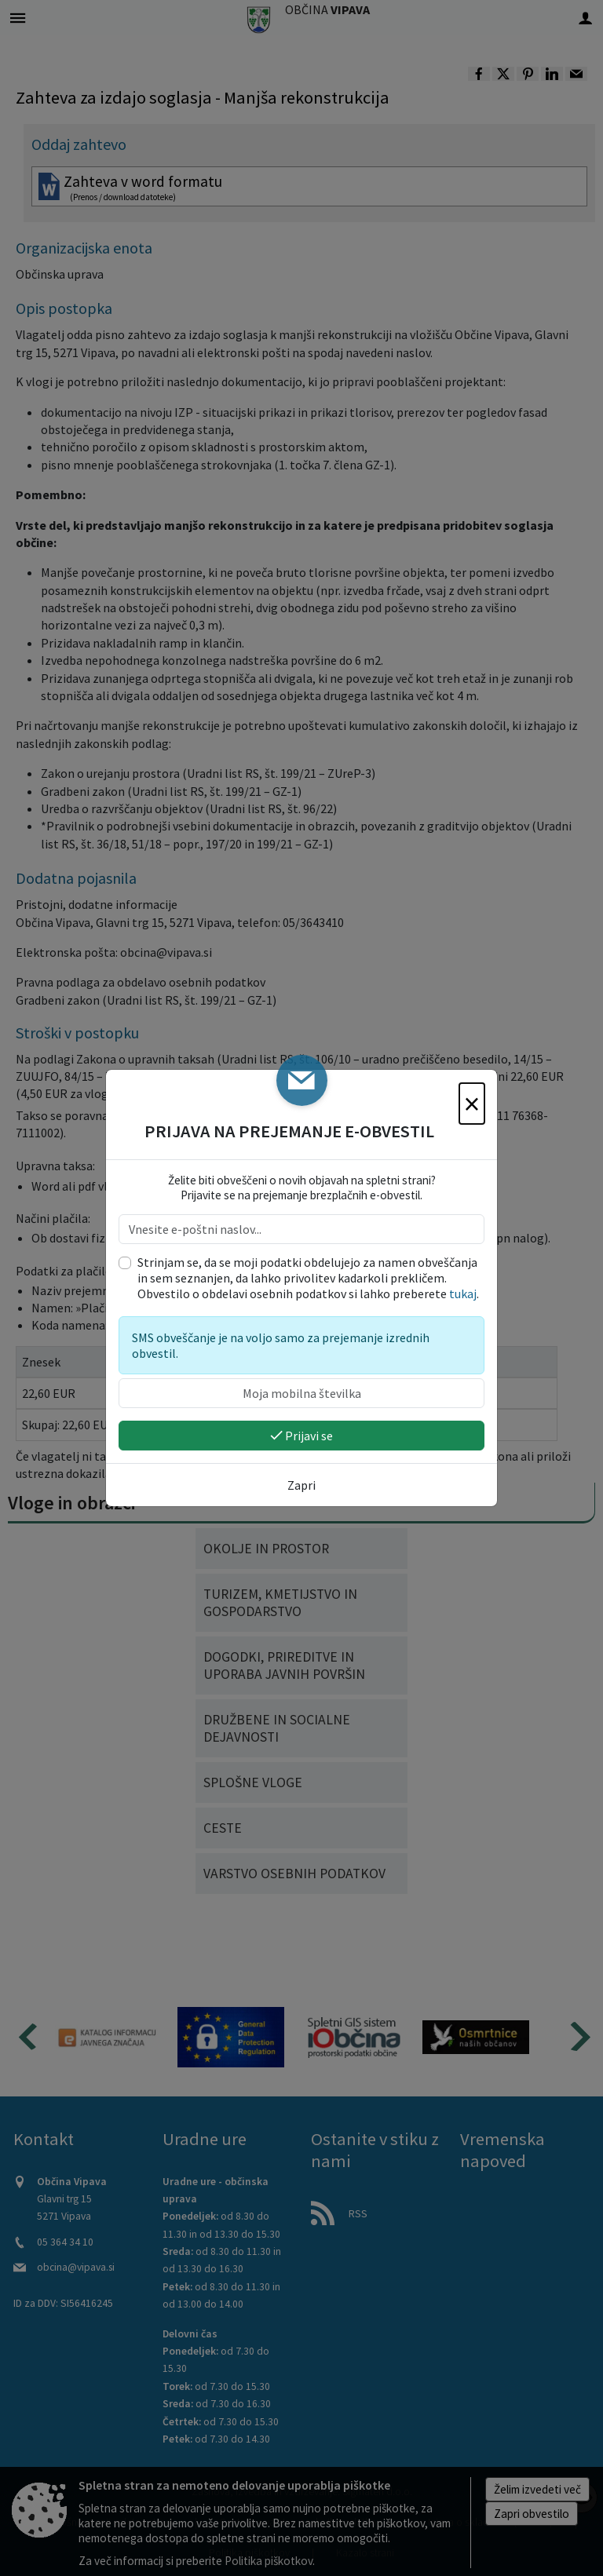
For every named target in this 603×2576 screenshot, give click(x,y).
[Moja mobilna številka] (301, 1393)
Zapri (301, 1485)
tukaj (463, 1293)
